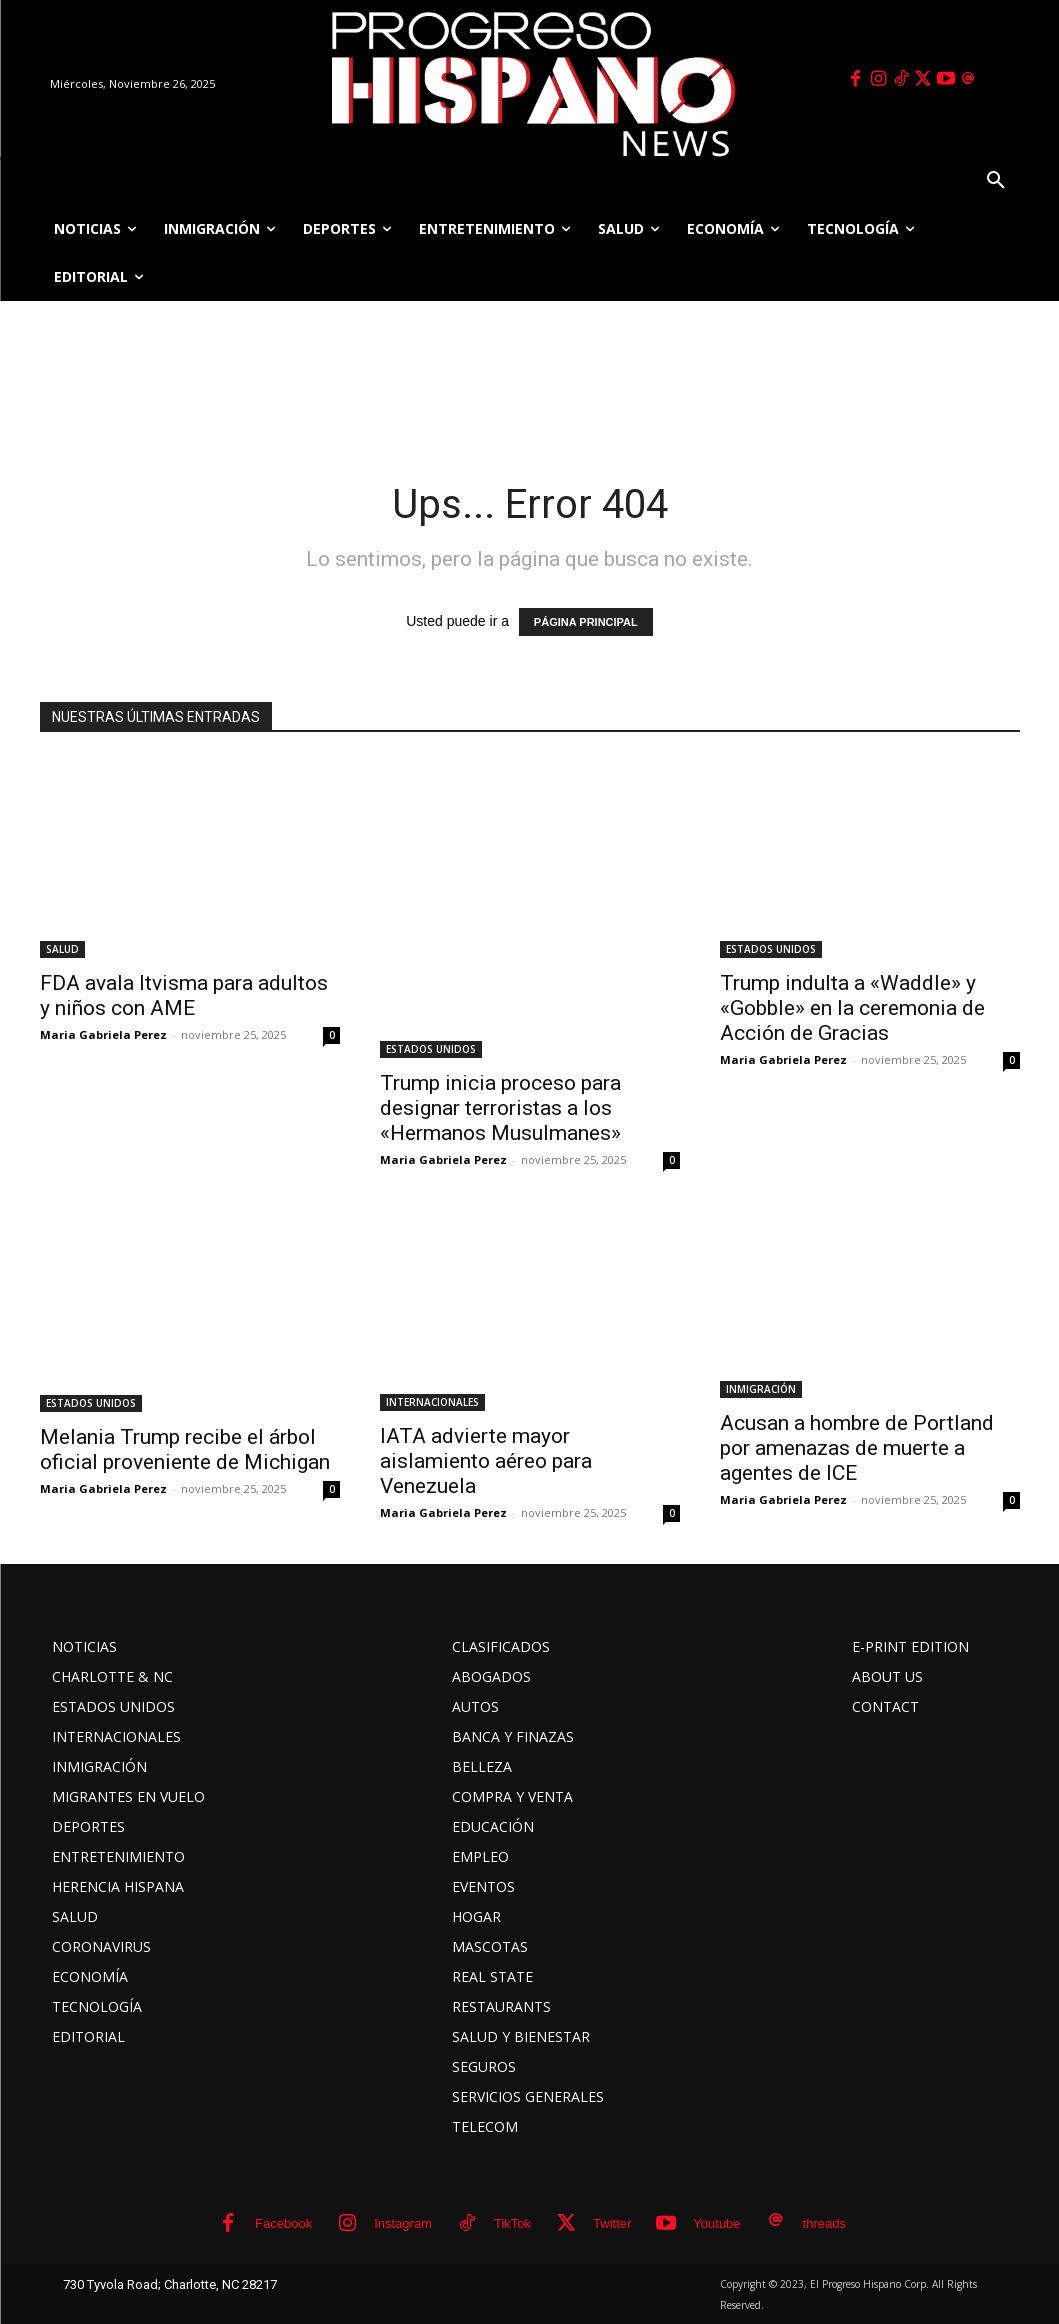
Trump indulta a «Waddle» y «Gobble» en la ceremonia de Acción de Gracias (852, 1008)
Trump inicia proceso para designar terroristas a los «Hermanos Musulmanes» (500, 1108)
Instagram (403, 2223)
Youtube (716, 2223)
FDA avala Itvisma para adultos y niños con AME (184, 995)
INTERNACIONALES (432, 1402)
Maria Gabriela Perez (103, 1034)
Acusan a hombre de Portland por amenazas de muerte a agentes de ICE (857, 1448)
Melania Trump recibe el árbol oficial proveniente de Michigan (185, 1449)
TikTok (512, 2223)
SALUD (62, 949)
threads (824, 2223)
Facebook (283, 2223)
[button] (996, 181)
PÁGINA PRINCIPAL (586, 622)
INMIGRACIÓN (761, 1389)
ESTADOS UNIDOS (431, 1049)
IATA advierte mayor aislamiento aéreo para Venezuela (486, 1461)
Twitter (612, 2223)
